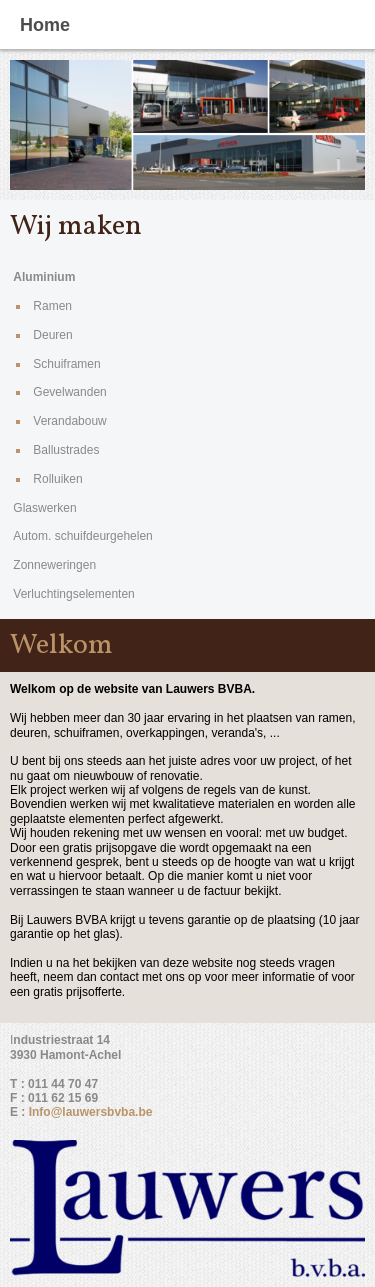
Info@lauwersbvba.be (91, 1112)
